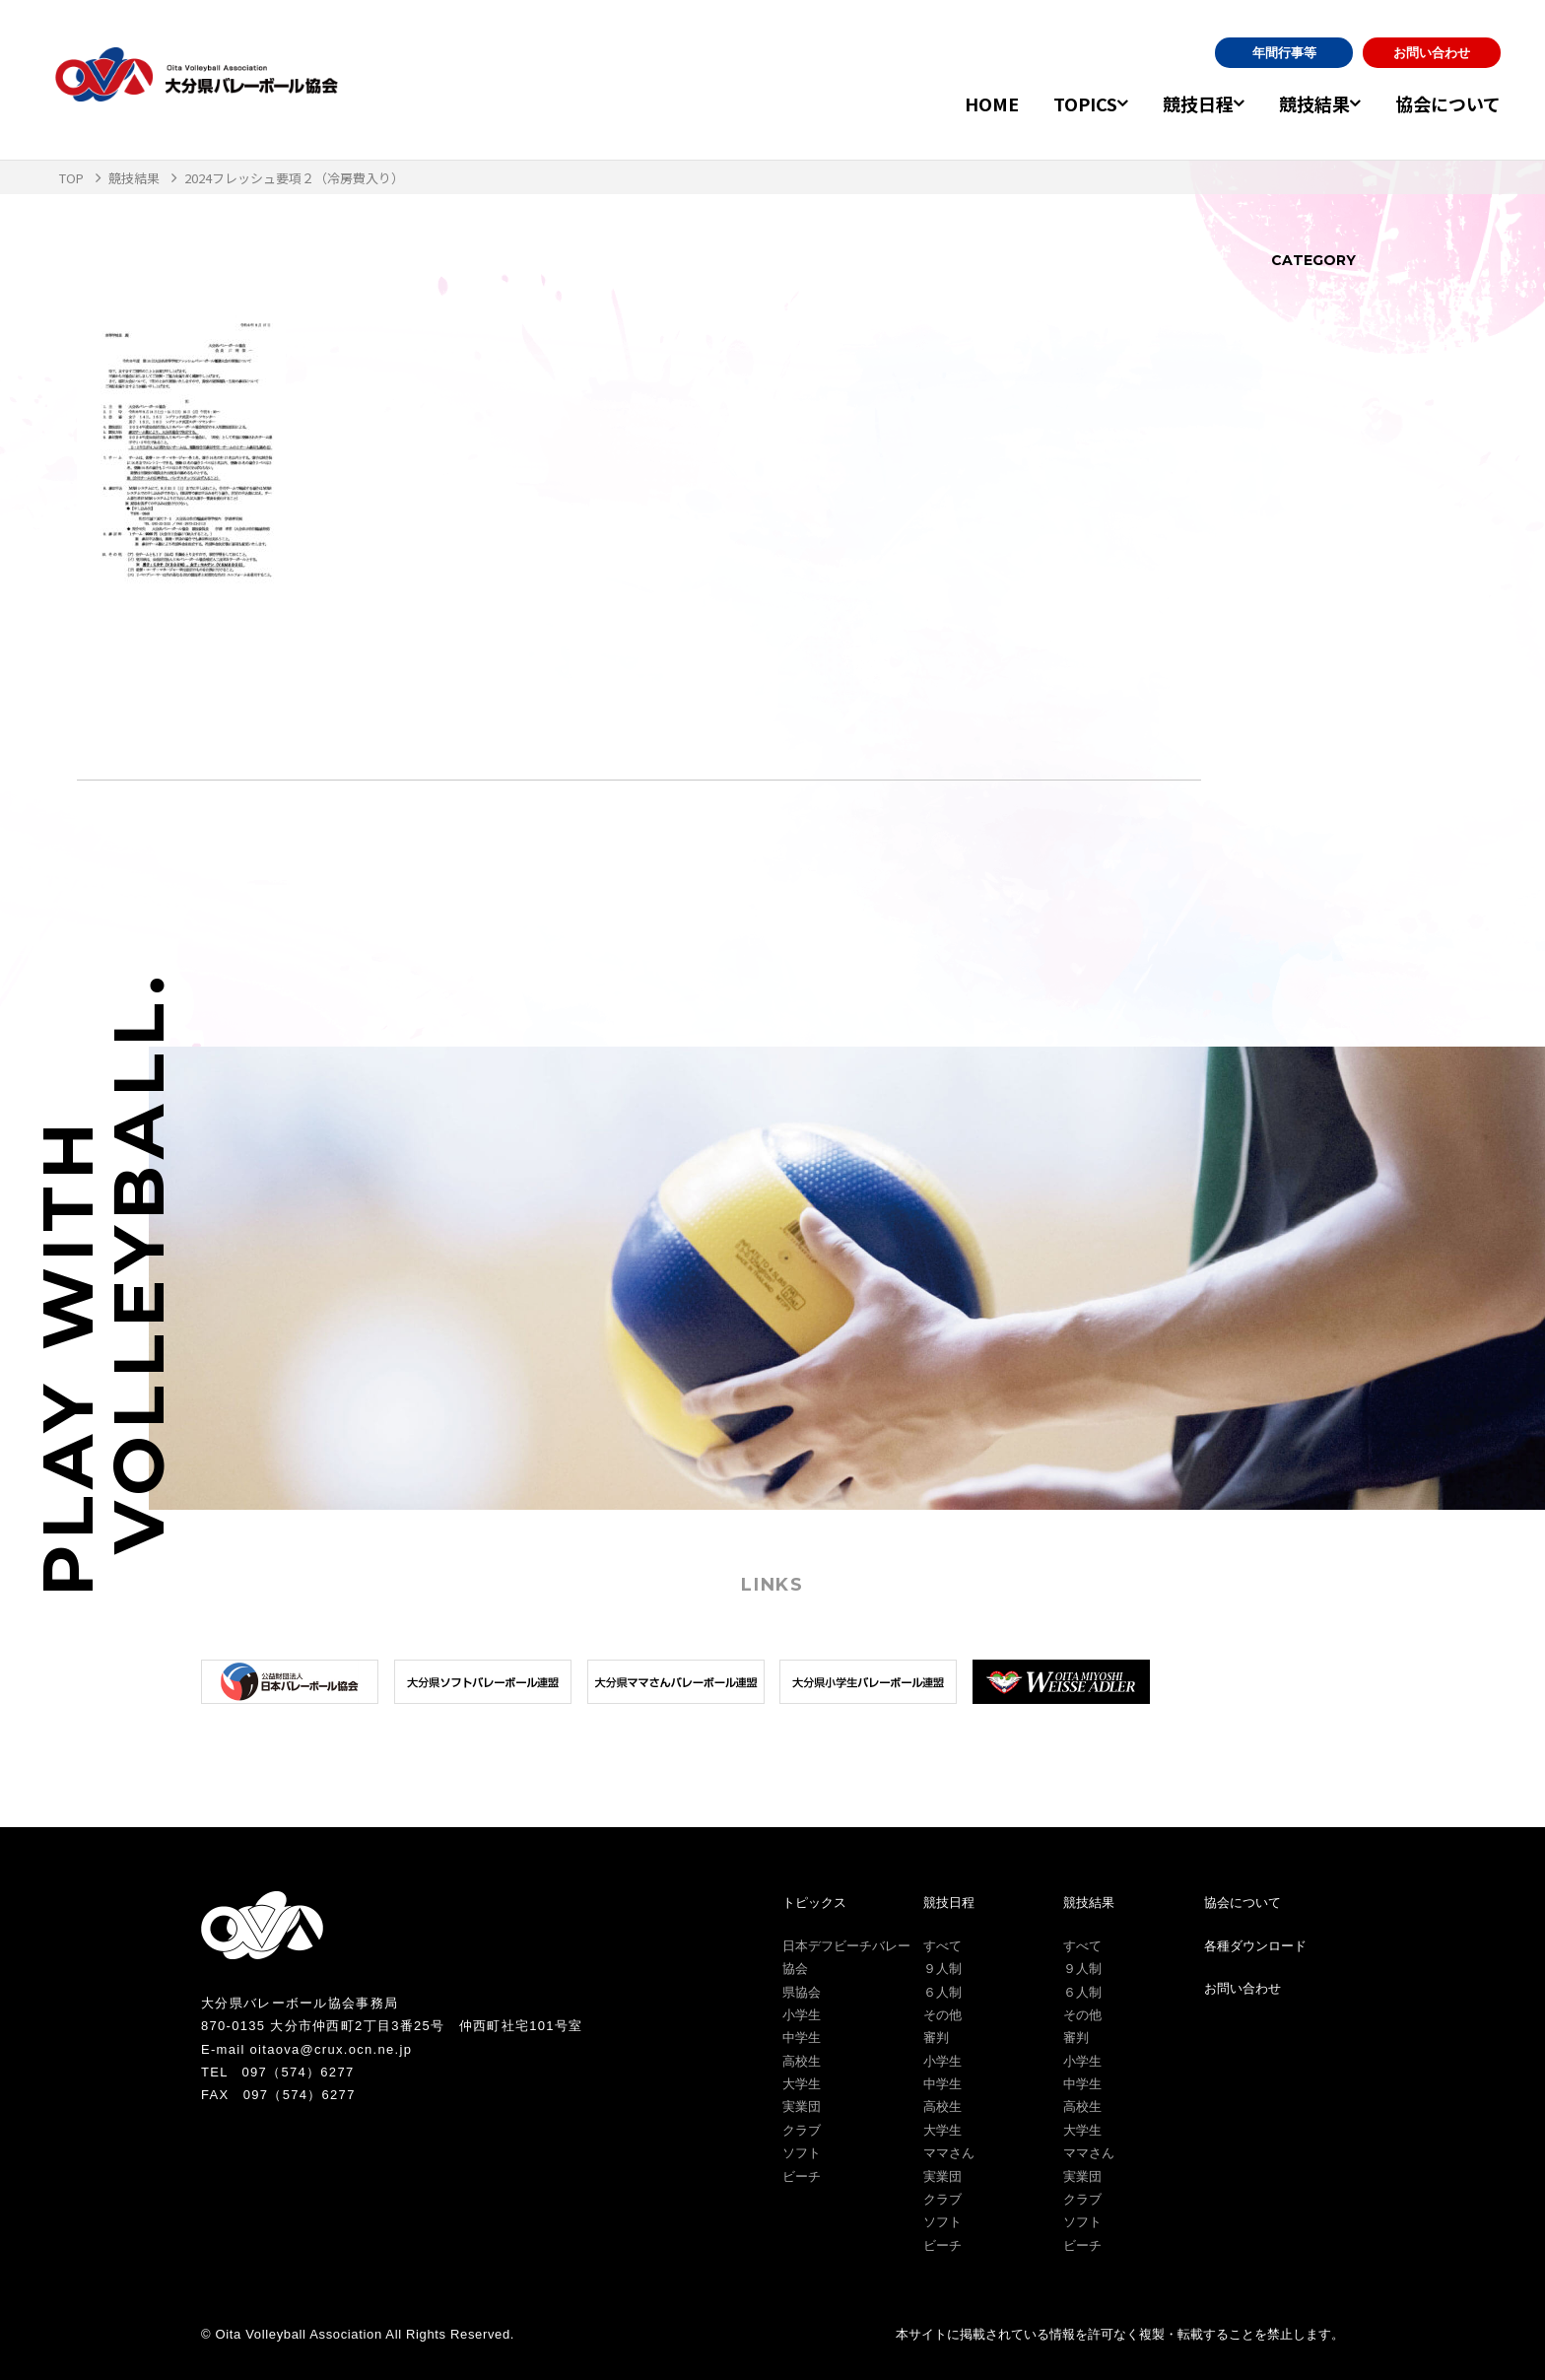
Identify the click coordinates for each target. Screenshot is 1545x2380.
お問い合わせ (1431, 52)
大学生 (801, 2083)
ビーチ (801, 2176)
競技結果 (1302, 103)
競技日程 (1174, 103)
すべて (942, 1945)
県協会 (801, 1992)
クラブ (801, 2130)
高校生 (801, 2061)
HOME (956, 103)
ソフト (801, 2152)
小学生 (801, 2014)
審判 (936, 2037)
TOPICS (1050, 103)
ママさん (948, 2152)
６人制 (942, 1992)
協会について (1448, 103)
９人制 (942, 1968)
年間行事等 (1284, 52)
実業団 (801, 2106)
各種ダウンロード (1255, 1945)
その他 (942, 2014)
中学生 (801, 2037)
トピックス (814, 1902)
